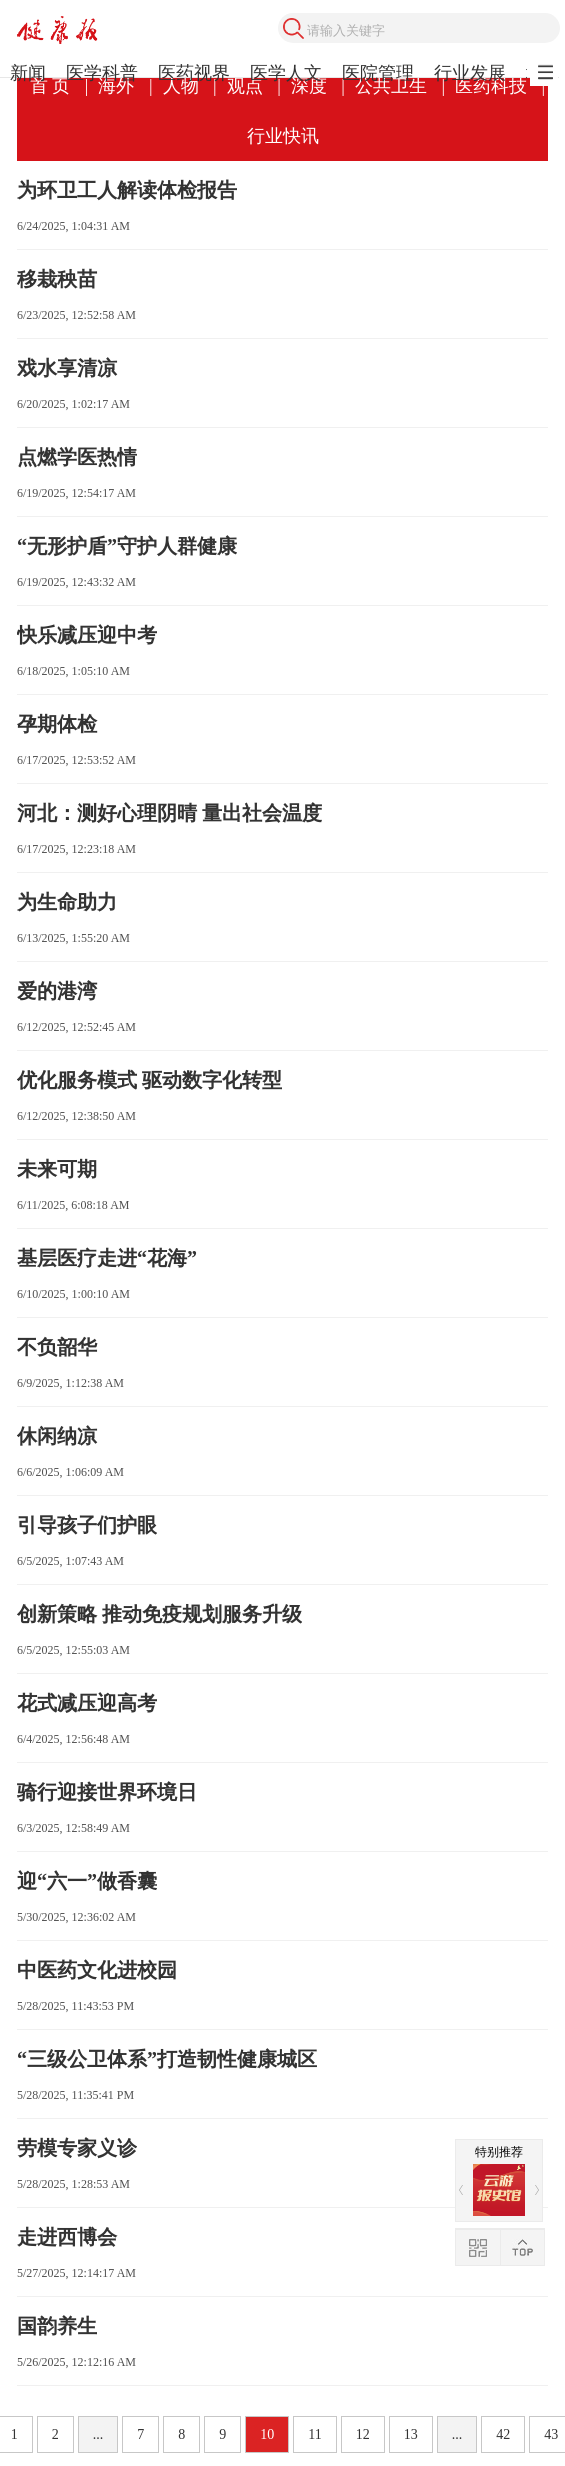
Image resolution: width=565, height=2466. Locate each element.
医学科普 (102, 73)
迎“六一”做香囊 (87, 1881)
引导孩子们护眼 (87, 1525)
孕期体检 (57, 724)
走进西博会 (67, 2237)
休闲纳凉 (57, 1436)
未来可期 (57, 1169)
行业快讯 (283, 136)
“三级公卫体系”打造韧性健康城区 (167, 2059)
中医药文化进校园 (97, 1970)
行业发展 (470, 73)
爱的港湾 (57, 991)
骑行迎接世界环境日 (107, 1792)
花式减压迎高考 (87, 1703)
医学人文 (286, 73)
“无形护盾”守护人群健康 (127, 546)
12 (363, 2434)
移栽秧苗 (57, 279)
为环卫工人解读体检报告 (127, 190)
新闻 (28, 73)
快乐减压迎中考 (87, 635)
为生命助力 (67, 902)
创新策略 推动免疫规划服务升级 (159, 1614)
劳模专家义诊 (77, 2148)
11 (314, 2434)
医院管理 (378, 73)
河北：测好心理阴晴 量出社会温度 (169, 813)
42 (503, 2434)
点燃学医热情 (77, 457)
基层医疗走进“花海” (107, 1258)
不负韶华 (57, 1347)
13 (411, 2434)
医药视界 (194, 73)
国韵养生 (57, 2326)
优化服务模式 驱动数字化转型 (149, 1080)
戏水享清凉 (67, 368)
